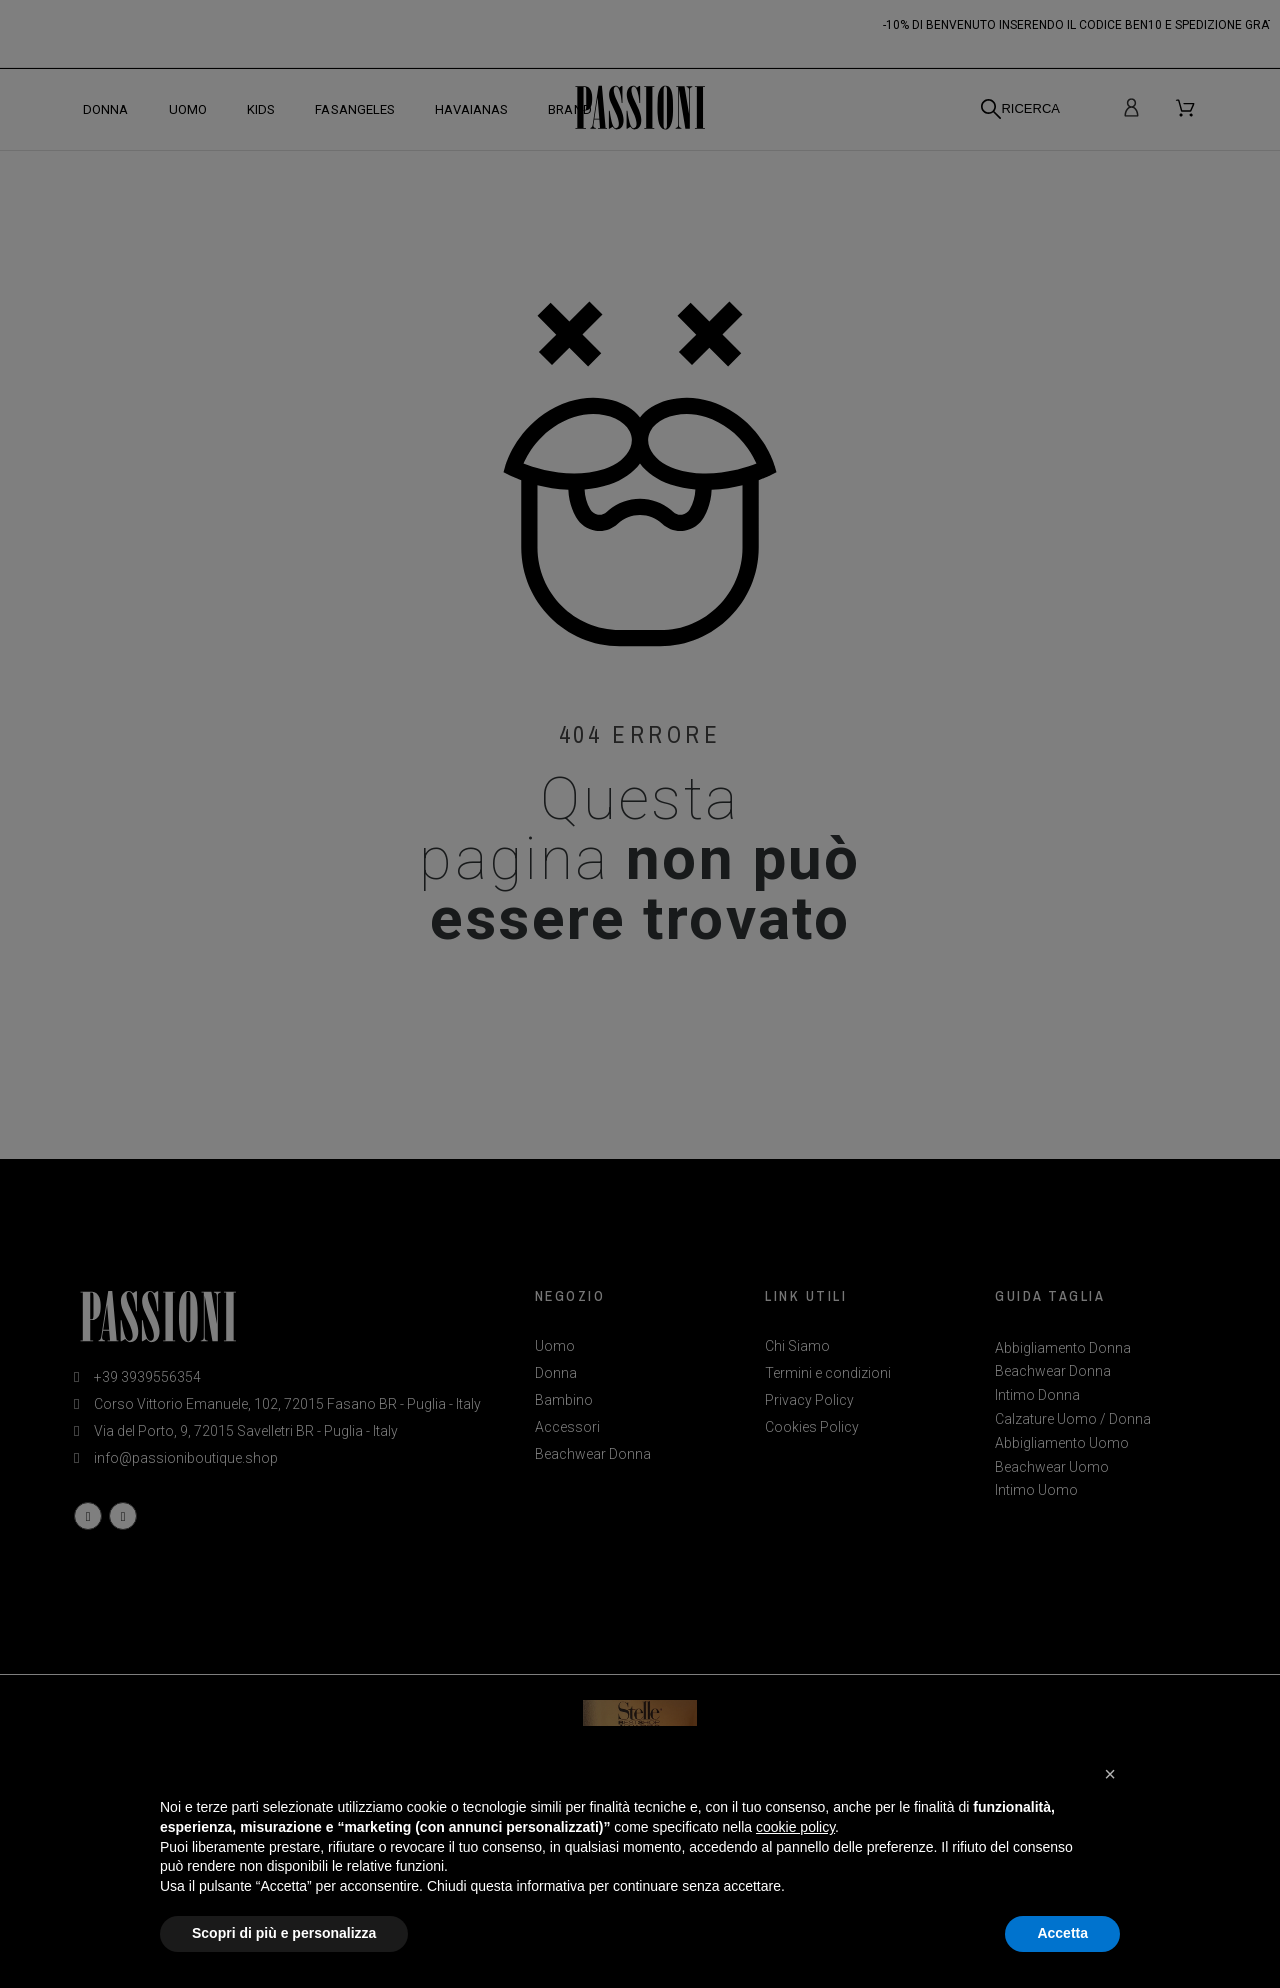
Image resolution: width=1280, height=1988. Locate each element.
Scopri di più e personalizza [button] (284, 1933)
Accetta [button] (1062, 1933)
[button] (1110, 1774)
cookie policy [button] (795, 1827)
